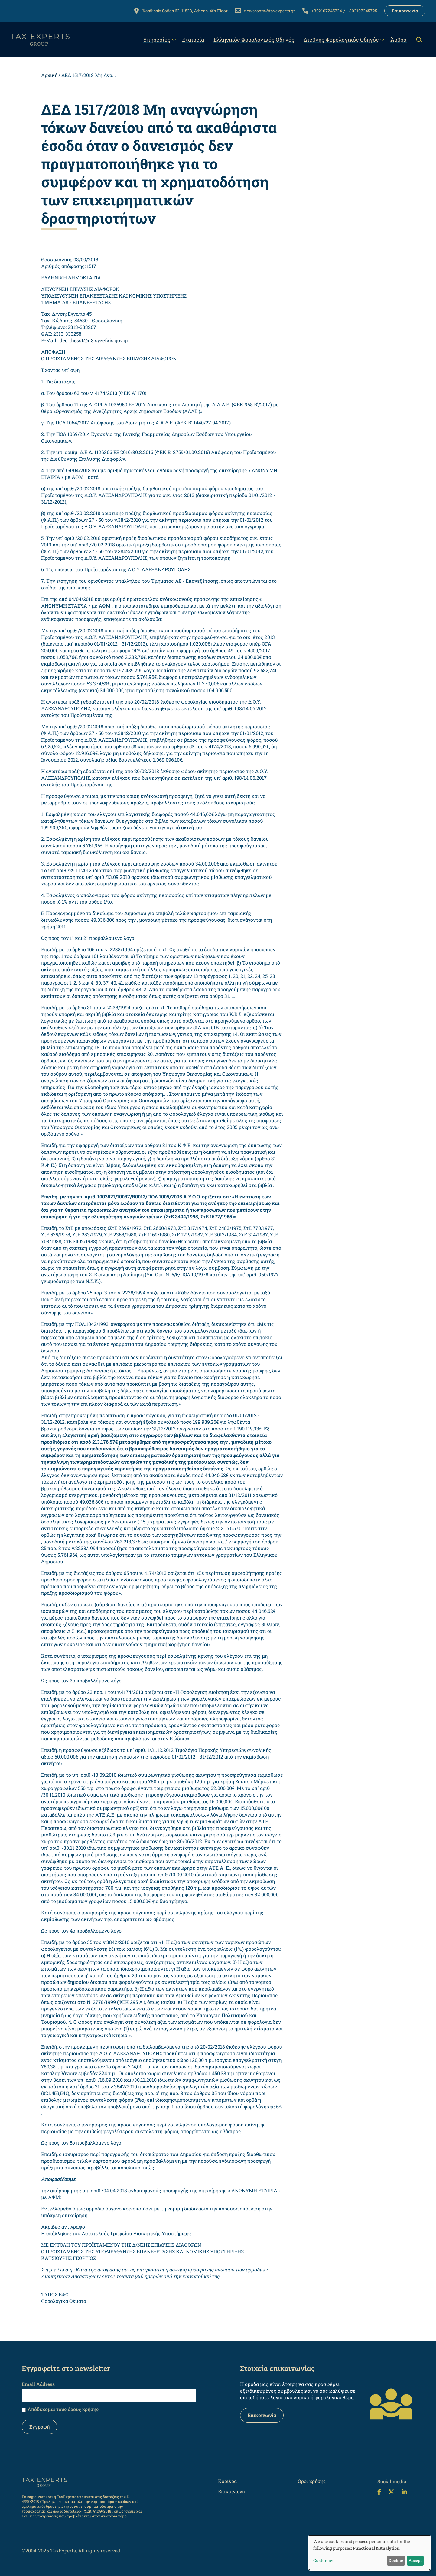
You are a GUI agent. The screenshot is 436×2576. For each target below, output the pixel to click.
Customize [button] (323, 2560)
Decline (396, 2560)
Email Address (38, 2384)
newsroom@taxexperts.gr (269, 11)
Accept (415, 2560)
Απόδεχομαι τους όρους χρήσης (63, 2409)
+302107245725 (362, 11)
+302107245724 (326, 11)
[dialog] (369, 2552)
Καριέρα (227, 2481)
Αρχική (49, 75)
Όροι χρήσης (312, 2481)
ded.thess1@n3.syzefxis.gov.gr (94, 340)
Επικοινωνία (405, 11)
